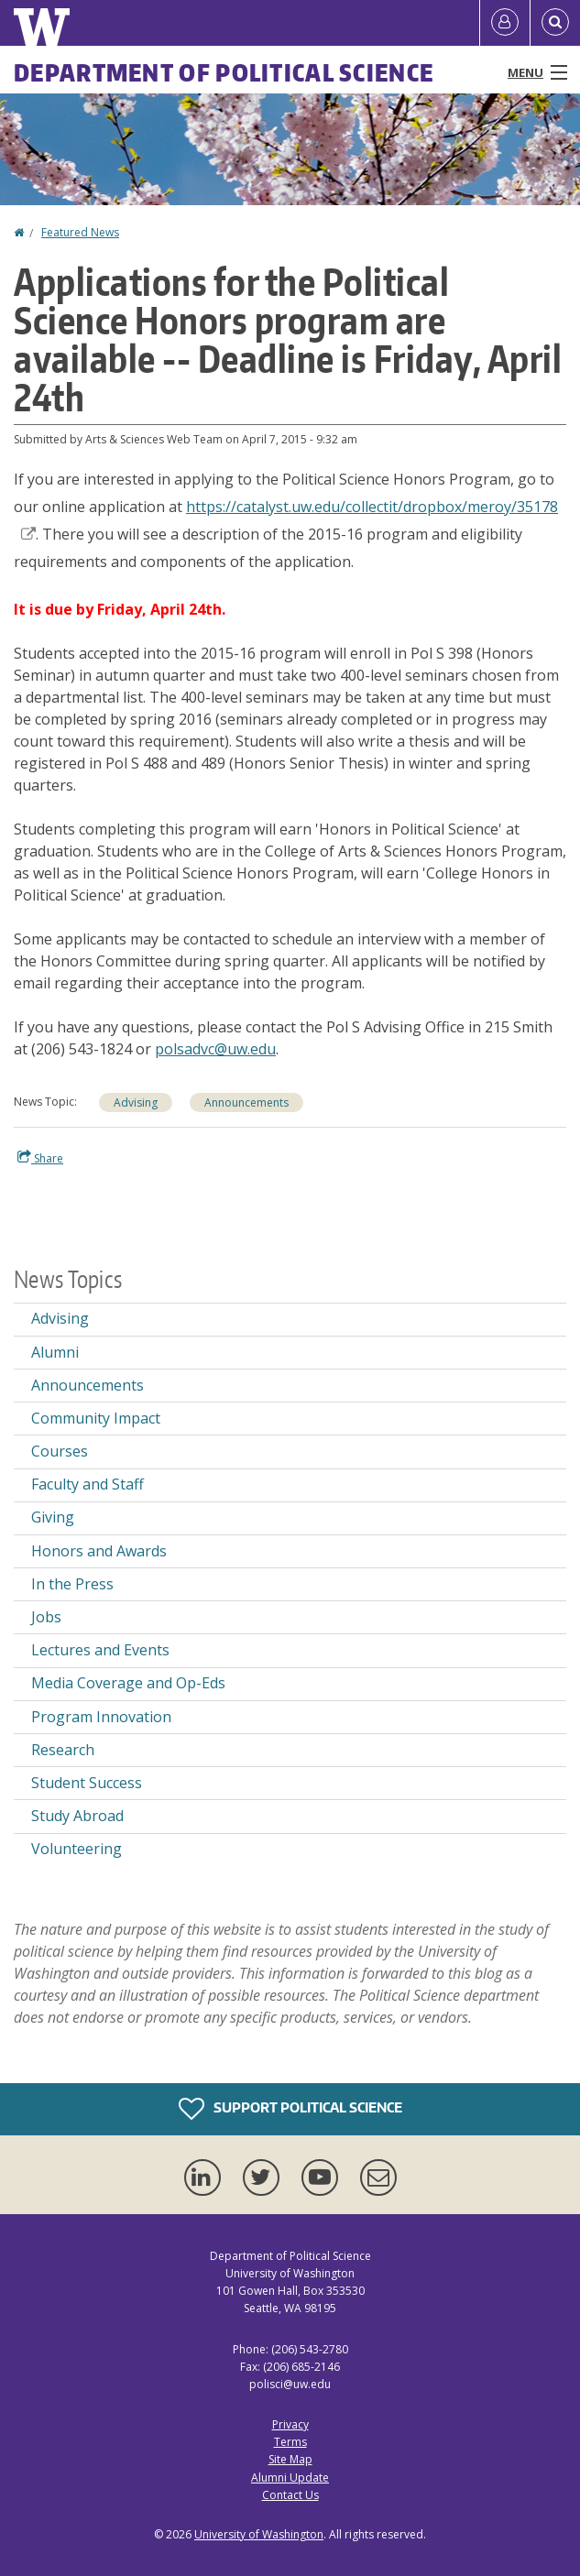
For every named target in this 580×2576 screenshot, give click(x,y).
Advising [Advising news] (136, 1102)
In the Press (72, 1584)
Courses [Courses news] (59, 1451)
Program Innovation (101, 1717)
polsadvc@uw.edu (215, 1049)
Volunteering (76, 1849)
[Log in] (505, 23)
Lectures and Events (100, 1650)
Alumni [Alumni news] (55, 1352)
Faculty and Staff (87, 1484)
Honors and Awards (99, 1551)
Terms (290, 2442)
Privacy (290, 2424)
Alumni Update (290, 2477)
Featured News (80, 232)
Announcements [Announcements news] (246, 1102)
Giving (52, 1517)
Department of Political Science (223, 72)
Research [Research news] (62, 1750)
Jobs (46, 1617)
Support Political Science (290, 2109)
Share (40, 1158)
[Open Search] (555, 23)
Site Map (290, 2459)
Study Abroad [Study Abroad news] (77, 1816)
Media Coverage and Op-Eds (128, 1683)
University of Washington (258, 2534)
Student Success (86, 1783)
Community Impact (95, 1418)
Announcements (87, 1385)
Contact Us (290, 2495)
